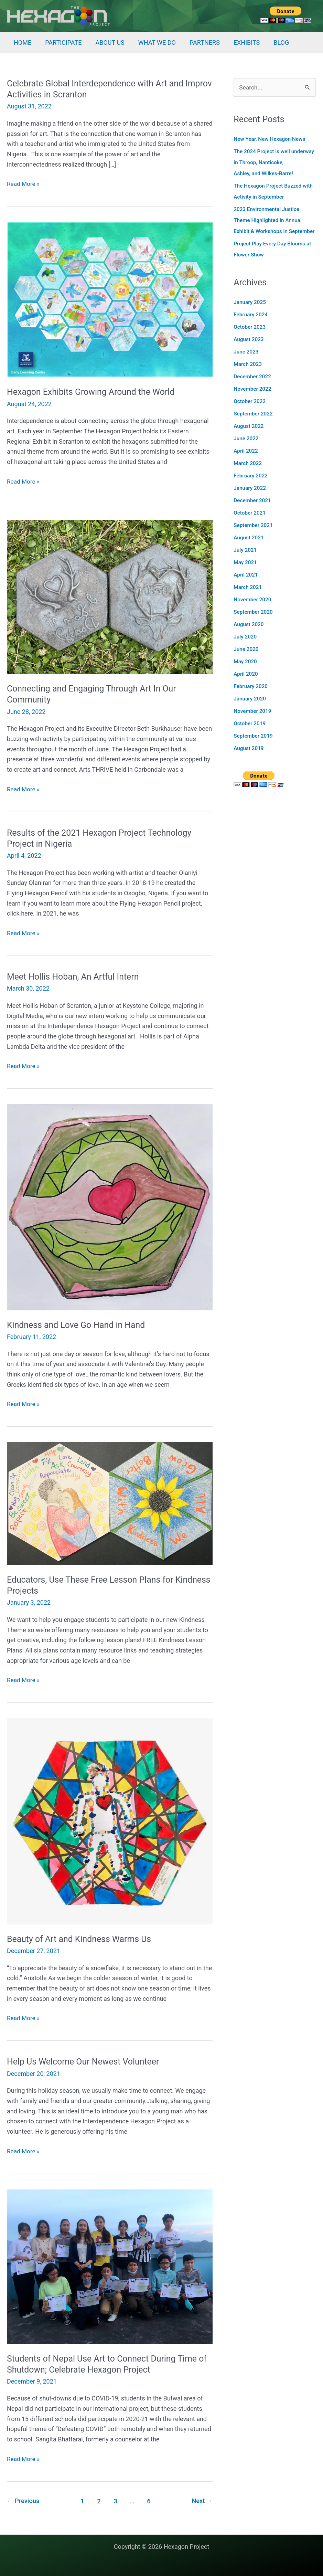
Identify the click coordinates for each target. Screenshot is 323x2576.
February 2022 (251, 487)
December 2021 (253, 511)
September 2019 (254, 747)
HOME (22, 42)
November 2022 (253, 400)
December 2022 (253, 387)
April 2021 (246, 586)
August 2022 (249, 437)
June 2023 (247, 363)
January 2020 (250, 710)
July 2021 (246, 561)
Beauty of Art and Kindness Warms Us (82, 1939)
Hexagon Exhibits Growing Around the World (94, 392)
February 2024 (251, 326)
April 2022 (246, 462)
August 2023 (249, 350)
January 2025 (250, 313)
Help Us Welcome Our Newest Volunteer (86, 2061)
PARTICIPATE (61, 42)
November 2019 (253, 722)
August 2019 (249, 759)
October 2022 (250, 412)
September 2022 (254, 425)
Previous (24, 2501)
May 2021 (246, 573)
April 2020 (246, 685)
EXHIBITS (239, 42)
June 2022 (247, 449)
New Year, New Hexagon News (271, 139)
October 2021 (250, 524)
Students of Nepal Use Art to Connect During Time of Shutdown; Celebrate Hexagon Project (106, 2364)
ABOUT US (106, 42)
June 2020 (247, 660)
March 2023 (248, 375)
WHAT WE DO (152, 42)
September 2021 (254, 536)
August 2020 (249, 635)
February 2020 (251, 697)
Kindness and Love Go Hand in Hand (79, 1325)
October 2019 (250, 734)
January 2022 (250, 499)
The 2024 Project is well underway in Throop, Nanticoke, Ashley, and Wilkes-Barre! (272, 162)
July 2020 (246, 648)
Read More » (24, 184)
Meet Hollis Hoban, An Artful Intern (76, 976)
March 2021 (248, 598)
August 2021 (249, 549)
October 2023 (250, 338)
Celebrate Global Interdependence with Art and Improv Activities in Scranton (99, 88)
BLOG (272, 42)
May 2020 (246, 672)
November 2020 (253, 611)
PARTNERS (198, 42)
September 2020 (254, 623)
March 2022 (248, 474)
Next (202, 2501)
